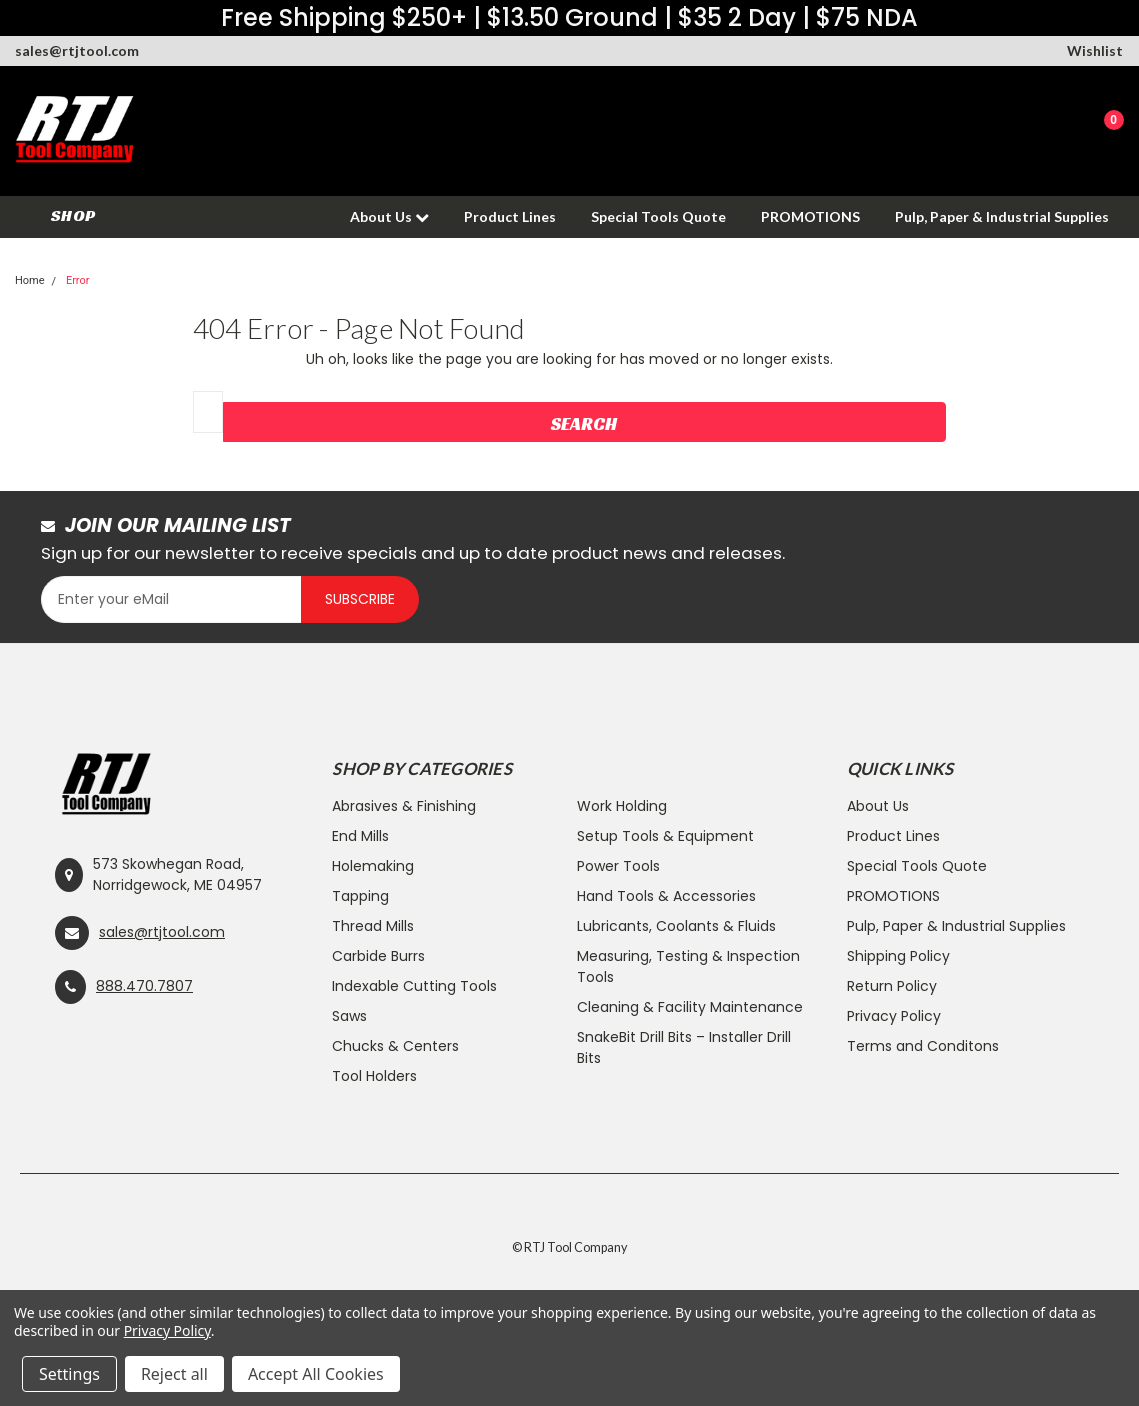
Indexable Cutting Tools (414, 986)
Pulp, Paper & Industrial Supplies (1002, 216)
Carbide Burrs (378, 956)
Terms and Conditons (923, 1046)
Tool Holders (374, 1076)
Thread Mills (373, 926)
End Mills (360, 836)
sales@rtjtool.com (77, 50)
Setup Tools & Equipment (665, 836)
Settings (69, 1374)
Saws (349, 1016)
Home (30, 280)
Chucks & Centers (395, 1046)
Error (78, 280)
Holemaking (373, 866)
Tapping (360, 896)
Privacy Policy (894, 1016)
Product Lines (510, 216)
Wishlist (1095, 50)
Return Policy (892, 986)
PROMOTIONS (810, 216)
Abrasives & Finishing (404, 806)
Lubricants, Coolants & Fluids (676, 926)
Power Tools (618, 866)
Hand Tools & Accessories (666, 896)
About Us (389, 216)
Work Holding (622, 806)
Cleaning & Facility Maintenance (690, 1007)
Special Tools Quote (658, 216)
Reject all (174, 1374)
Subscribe (360, 599)
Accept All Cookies (316, 1374)
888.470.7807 (144, 986)
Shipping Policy (898, 956)
